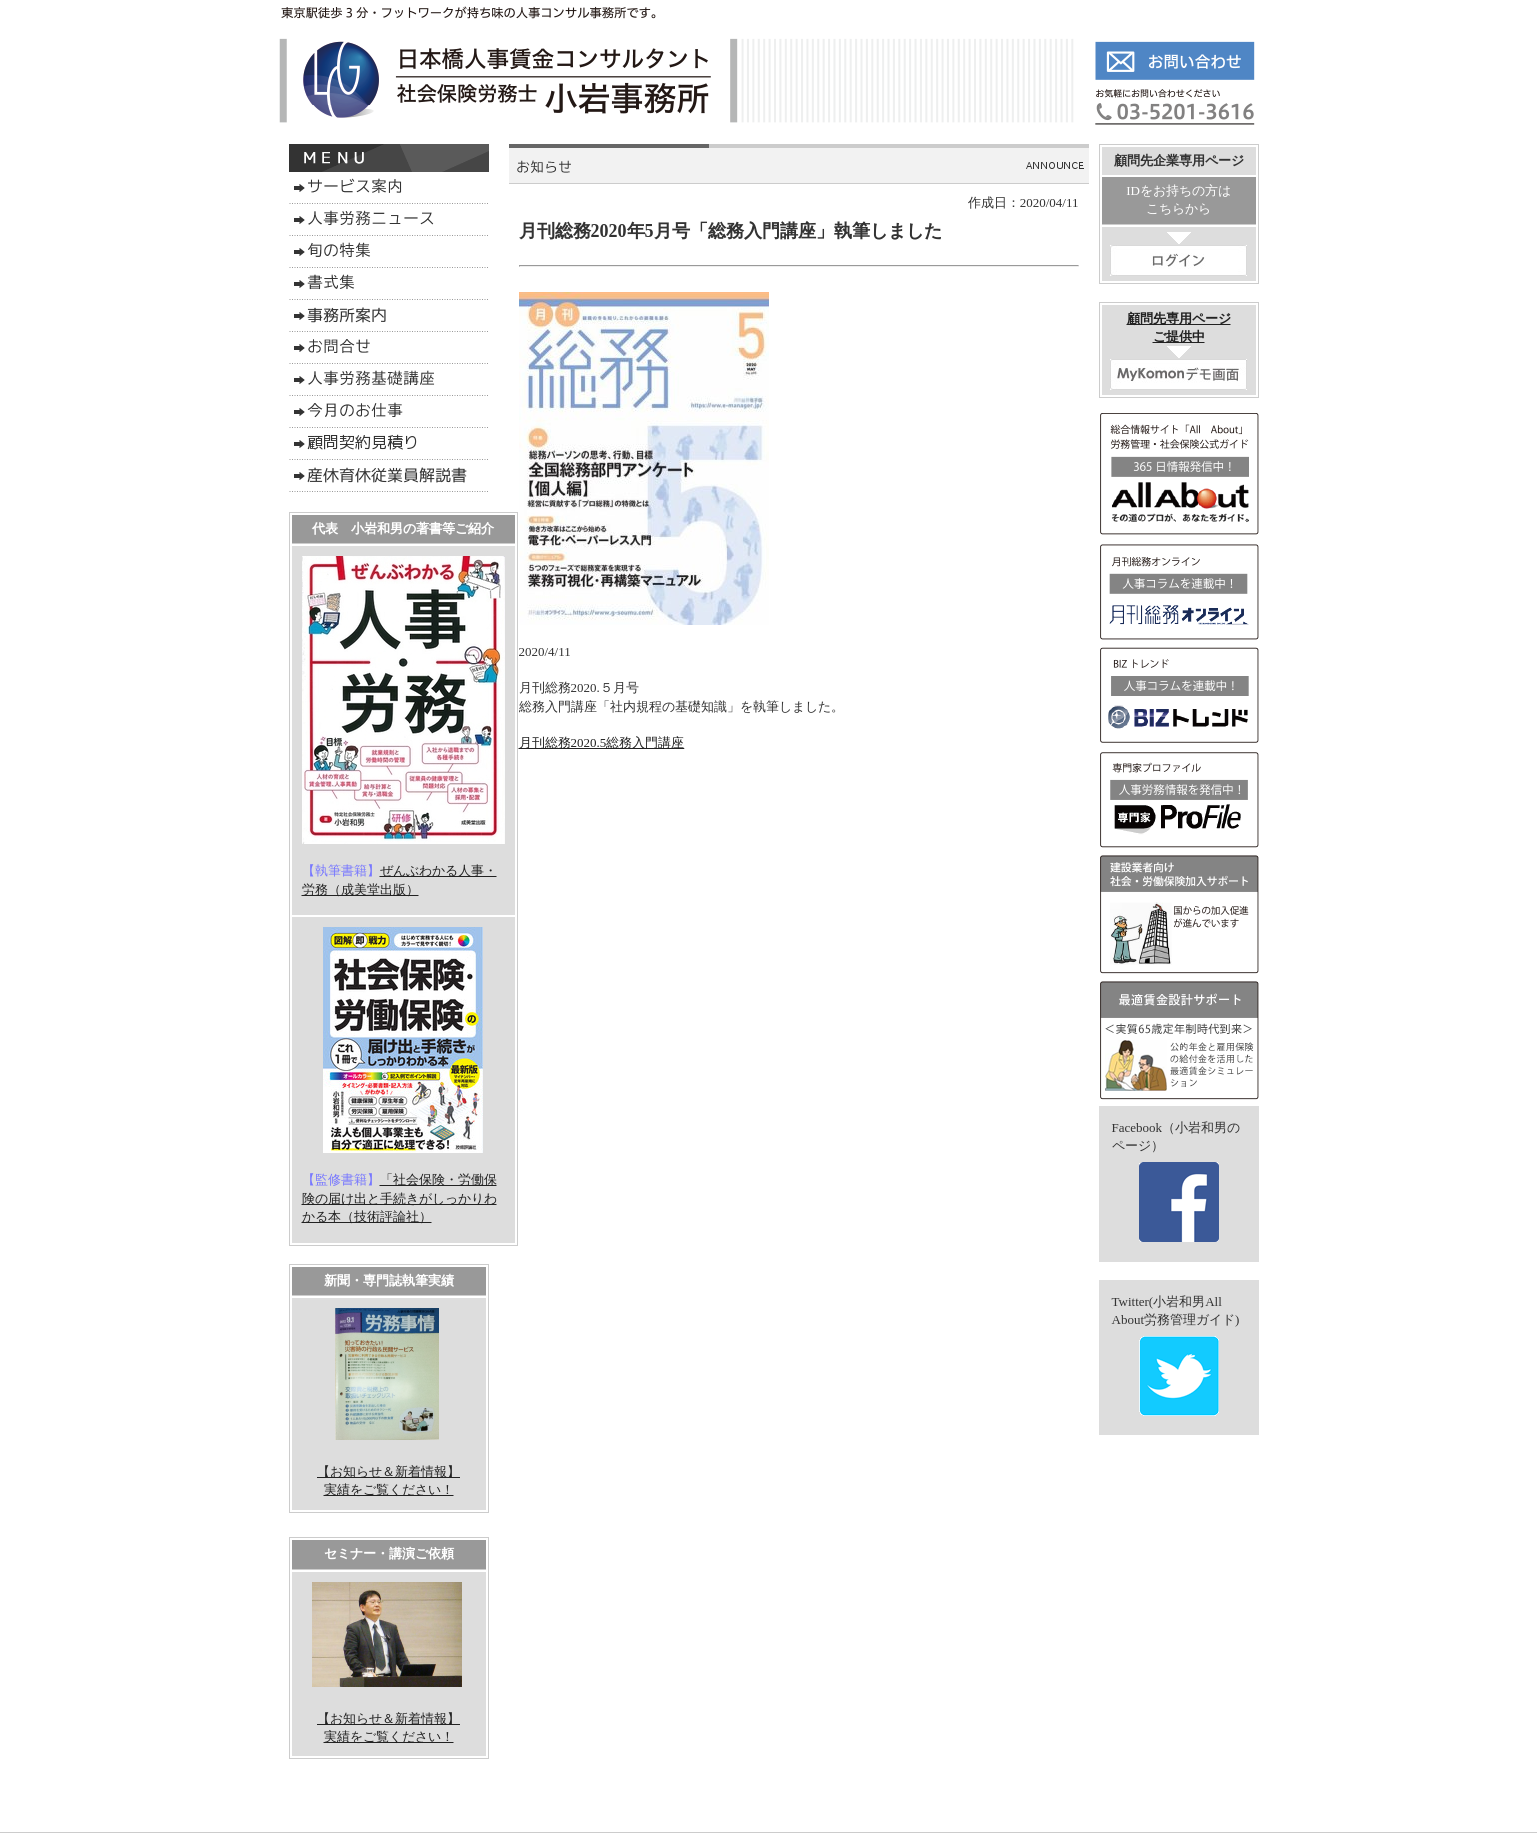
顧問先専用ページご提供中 (1178, 350)
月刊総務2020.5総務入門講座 (602, 742)
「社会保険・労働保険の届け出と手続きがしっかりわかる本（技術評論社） (399, 1197)
